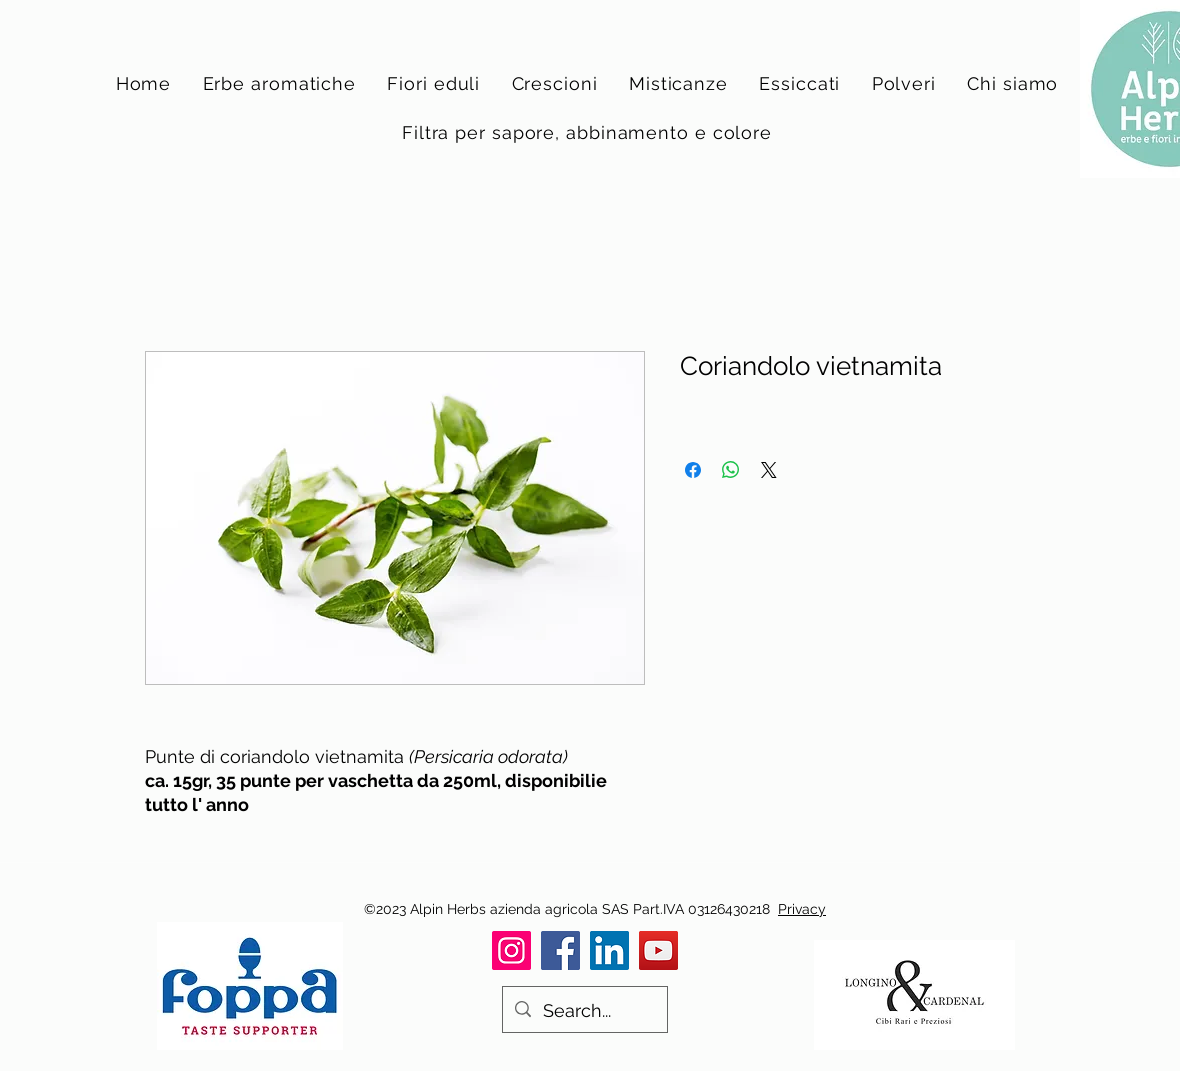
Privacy (802, 909)
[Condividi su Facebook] (693, 470)
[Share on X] (769, 470)
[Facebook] (560, 950)
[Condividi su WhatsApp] (731, 470)
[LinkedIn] (609, 950)
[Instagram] (511, 950)
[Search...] (584, 1011)
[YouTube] (658, 950)
